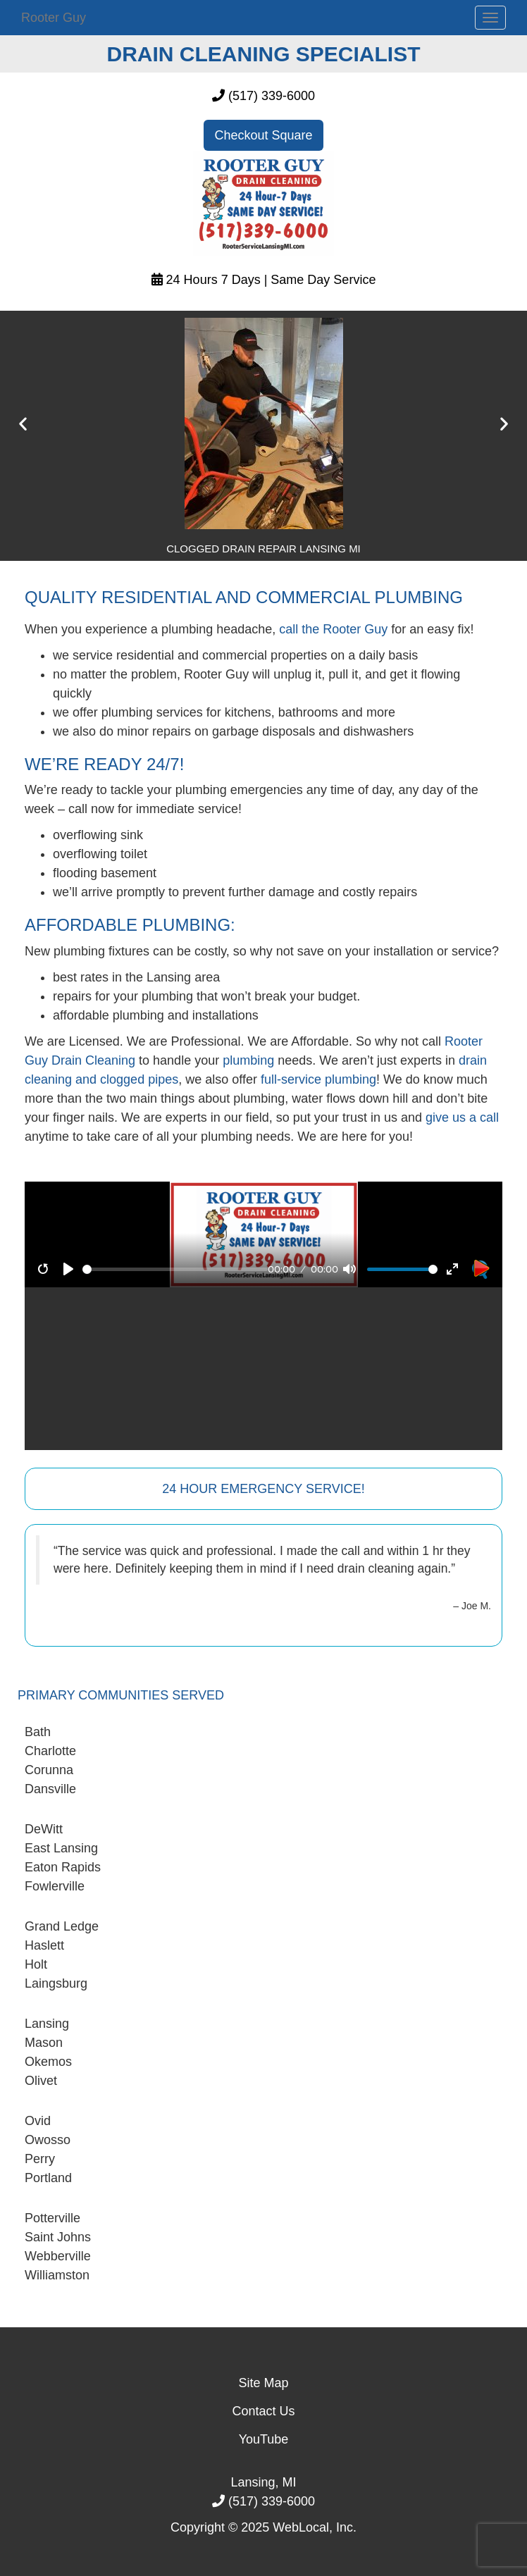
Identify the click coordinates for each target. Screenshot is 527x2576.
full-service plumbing (318, 1079)
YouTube (264, 2439)
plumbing (248, 1060)
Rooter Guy (53, 18)
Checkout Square (263, 135)
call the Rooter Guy (333, 629)
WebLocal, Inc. (314, 2527)
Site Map (263, 2383)
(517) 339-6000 (271, 96)
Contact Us (263, 2411)
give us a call (462, 1117)
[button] (23, 424)
